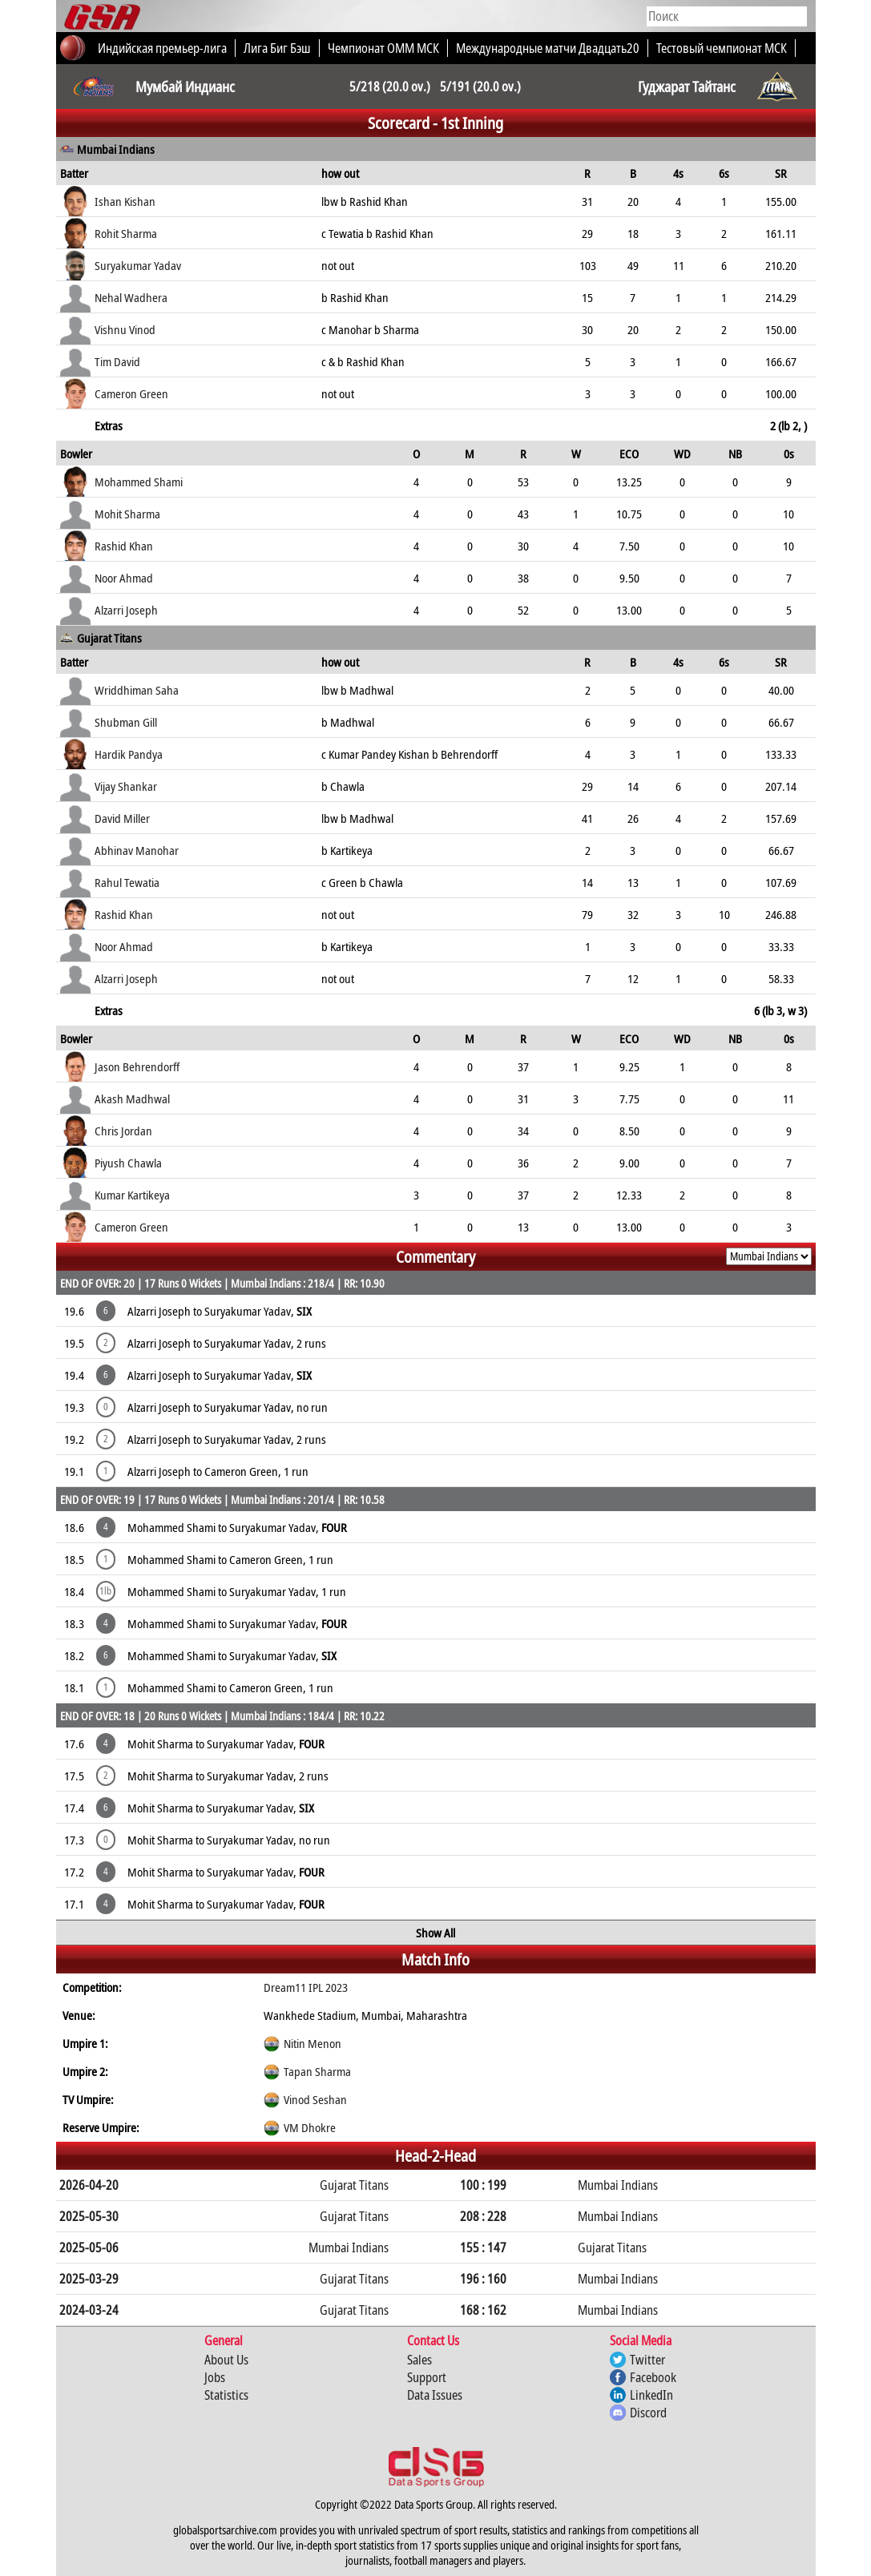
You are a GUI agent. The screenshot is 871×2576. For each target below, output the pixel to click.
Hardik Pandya (129, 754)
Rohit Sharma (126, 233)
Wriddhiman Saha (137, 690)
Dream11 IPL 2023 (306, 1987)
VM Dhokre (310, 2127)
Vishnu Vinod (125, 329)
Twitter (647, 2359)
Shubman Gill (126, 722)
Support (426, 2377)
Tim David (117, 361)
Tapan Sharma (317, 2071)
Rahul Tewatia (127, 882)
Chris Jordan (123, 1131)
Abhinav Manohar (137, 850)
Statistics (226, 2395)
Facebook (653, 2377)
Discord (648, 2412)
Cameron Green (131, 393)
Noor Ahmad (124, 578)
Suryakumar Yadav (138, 265)
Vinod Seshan (315, 2099)
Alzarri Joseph (126, 610)
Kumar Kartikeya (132, 1195)
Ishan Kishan (125, 201)
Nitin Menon (312, 2043)
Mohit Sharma (127, 514)
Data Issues (434, 2395)
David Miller (122, 818)
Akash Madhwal (132, 1098)
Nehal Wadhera (131, 297)
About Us (226, 2359)
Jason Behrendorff (137, 1066)
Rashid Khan (124, 546)
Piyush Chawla (128, 1163)
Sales (419, 2359)
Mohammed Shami (139, 482)
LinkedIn (651, 2395)
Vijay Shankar (126, 786)
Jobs (214, 2377)
